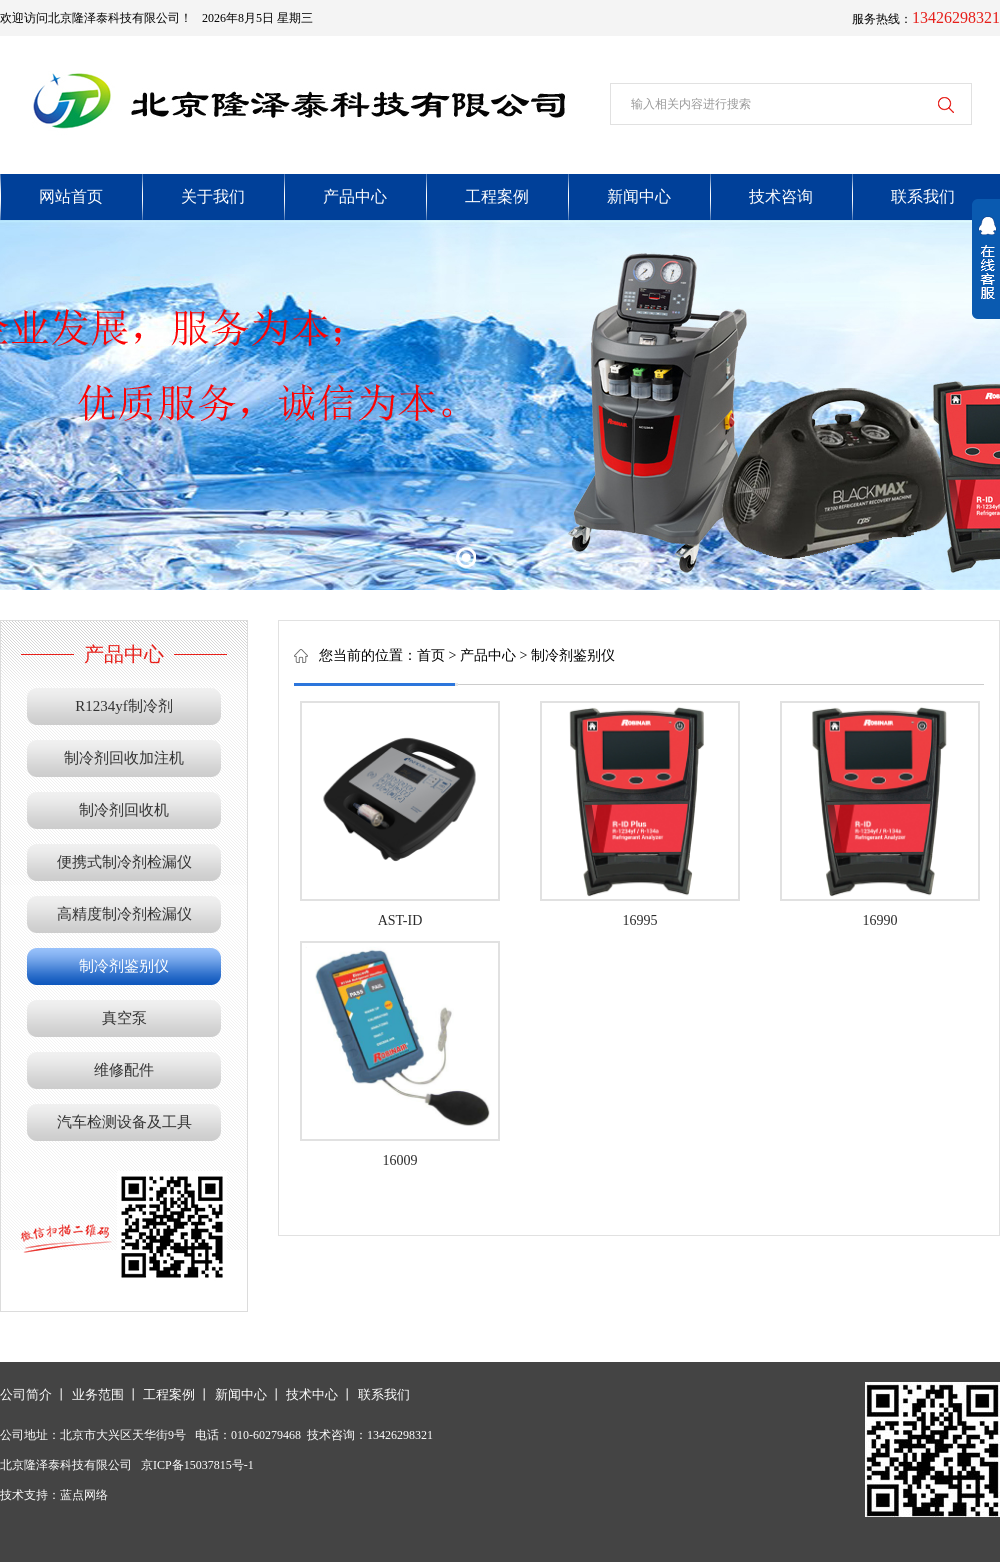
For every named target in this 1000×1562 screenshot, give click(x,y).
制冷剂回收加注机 (124, 758)
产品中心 (488, 655)
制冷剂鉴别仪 (124, 966)
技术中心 (312, 1394)
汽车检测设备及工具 (124, 1122)
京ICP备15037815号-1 (197, 1465)
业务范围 (98, 1394)
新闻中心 (241, 1394)
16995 (640, 920)
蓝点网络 (84, 1495)
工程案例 (169, 1394)
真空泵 (124, 1018)
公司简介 (26, 1394)
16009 (400, 1160)
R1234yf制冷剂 (124, 706)
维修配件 (124, 1070)
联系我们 (384, 1394)
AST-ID (400, 920)
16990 (880, 920)
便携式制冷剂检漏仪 (124, 862)
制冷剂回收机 (124, 810)
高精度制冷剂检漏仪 (124, 914)
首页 (431, 655)
